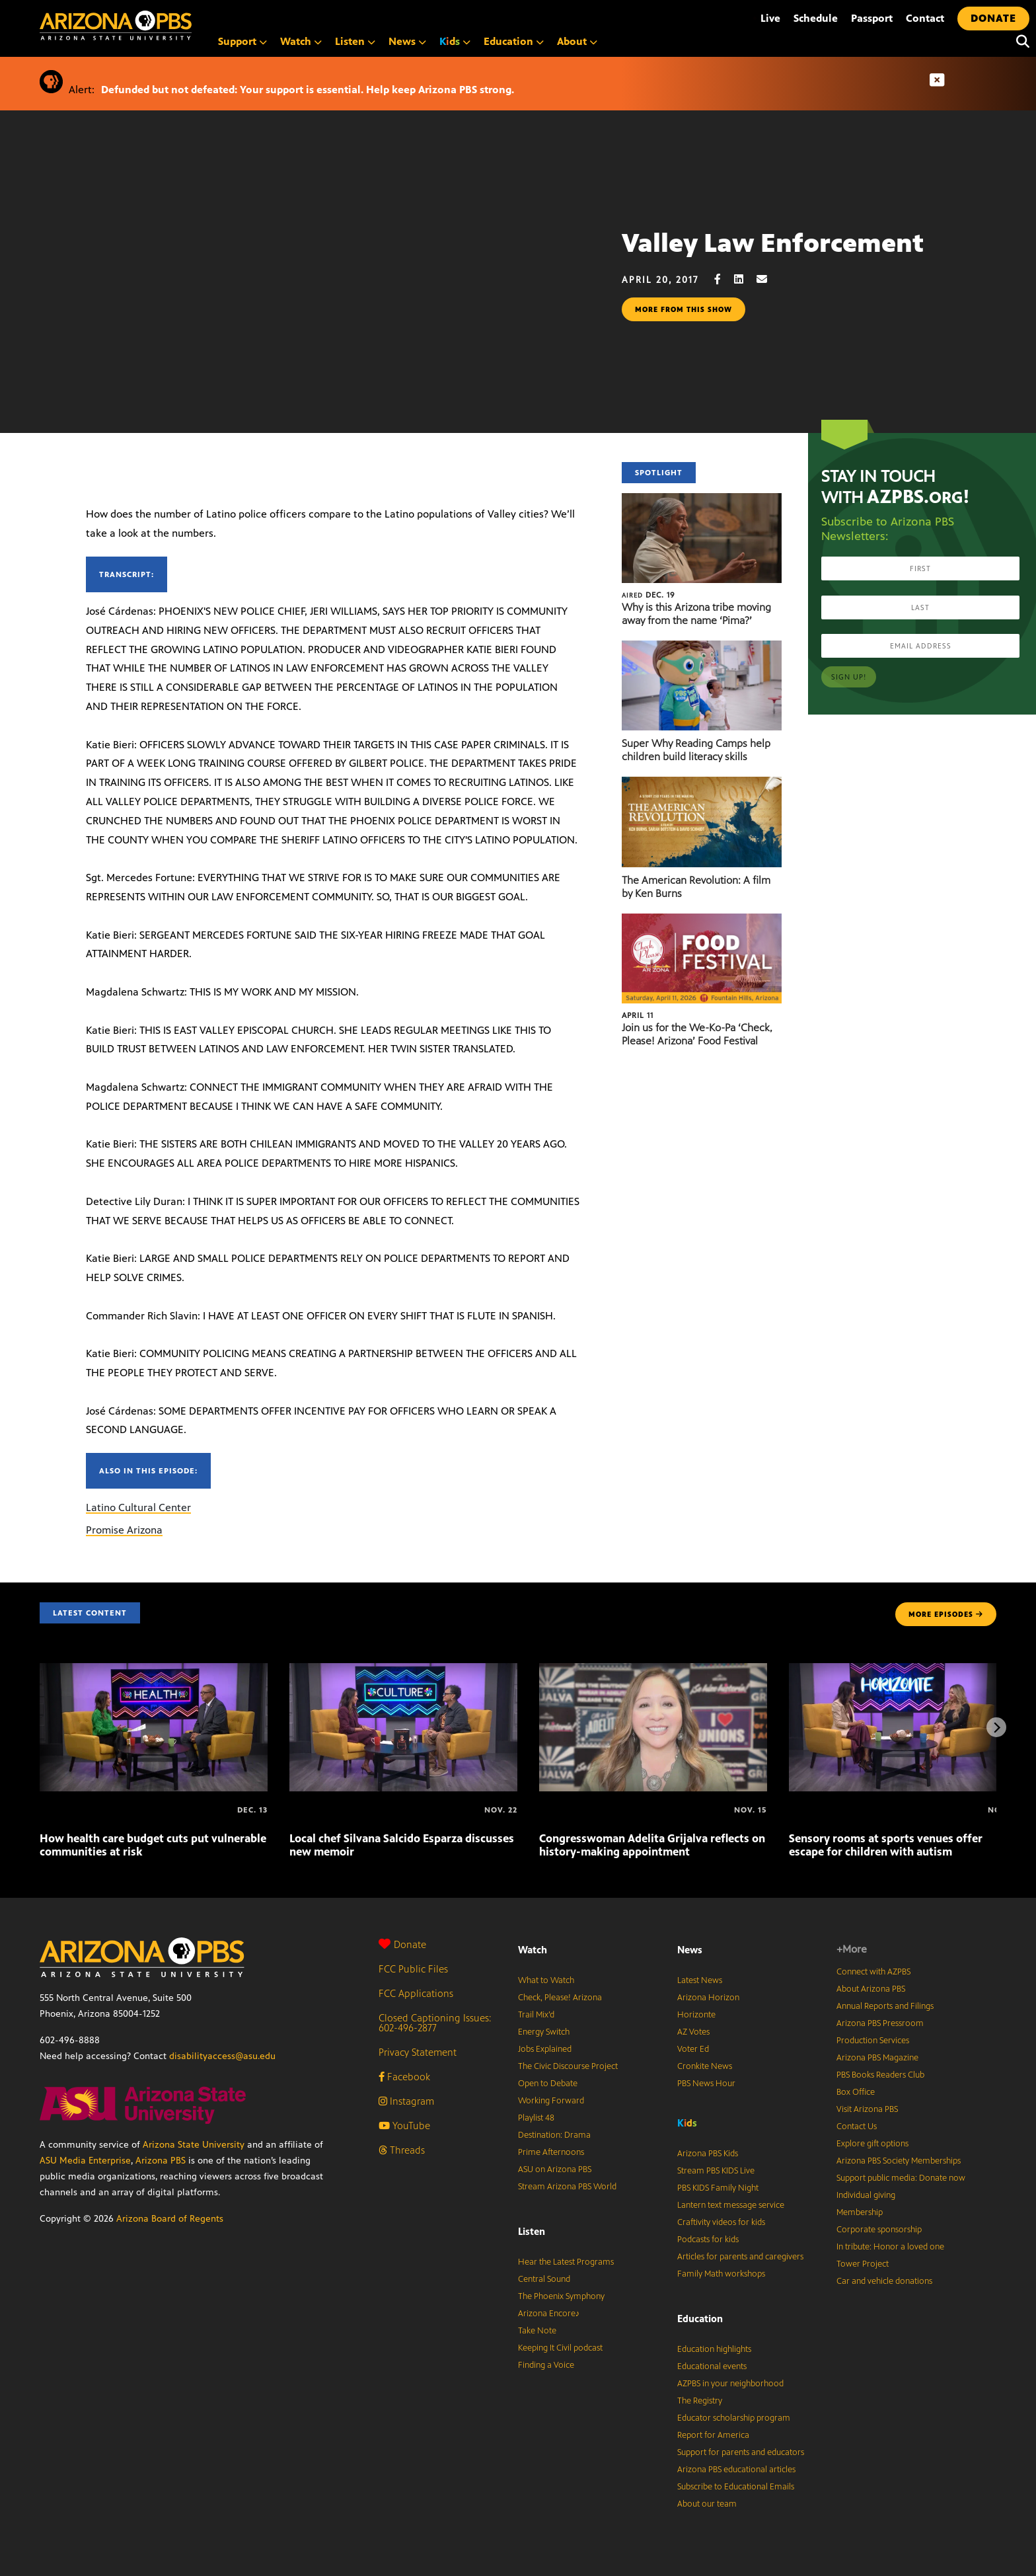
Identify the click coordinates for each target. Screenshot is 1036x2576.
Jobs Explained (545, 2049)
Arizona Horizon (708, 1997)
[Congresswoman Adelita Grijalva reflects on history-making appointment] (653, 1670)
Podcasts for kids (708, 2239)
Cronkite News (704, 2066)
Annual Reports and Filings (885, 2006)
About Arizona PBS (870, 1989)
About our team (707, 2504)
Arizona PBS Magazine (877, 2057)
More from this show (683, 309)
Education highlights (714, 2349)
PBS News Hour (706, 2083)
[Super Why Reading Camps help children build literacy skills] (702, 647)
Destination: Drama (554, 2135)
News (407, 41)
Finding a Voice (546, 2365)
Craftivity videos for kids (721, 2222)
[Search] (1019, 41)
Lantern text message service (730, 2205)
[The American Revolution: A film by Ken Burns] (702, 783)
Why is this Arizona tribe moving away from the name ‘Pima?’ (696, 614)
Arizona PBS (160, 2160)
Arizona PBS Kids (707, 2153)
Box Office (855, 2092)
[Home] (172, 25)
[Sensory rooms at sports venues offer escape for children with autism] (903, 1670)
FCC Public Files (413, 1969)
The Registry (699, 2401)
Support (242, 41)
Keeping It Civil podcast (560, 2348)
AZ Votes (693, 2032)
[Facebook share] (724, 279)
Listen (355, 41)
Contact (925, 18)
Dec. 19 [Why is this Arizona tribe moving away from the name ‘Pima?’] (648, 595)
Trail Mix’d (536, 2015)
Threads (402, 2150)
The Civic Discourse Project (568, 2066)
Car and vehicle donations (884, 2281)
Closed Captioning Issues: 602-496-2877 (435, 2022)
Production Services (872, 2040)
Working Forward (551, 2100)
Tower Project (862, 2264)
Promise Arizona (124, 1530)
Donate (402, 1944)
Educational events (712, 2366)
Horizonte (696, 2015)
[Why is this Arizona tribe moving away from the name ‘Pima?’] (702, 500)
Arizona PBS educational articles (736, 2469)
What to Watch (546, 1980)
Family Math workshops (721, 2274)
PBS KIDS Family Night (717, 2188)
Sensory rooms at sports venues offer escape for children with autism (885, 1845)
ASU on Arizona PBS (554, 2169)
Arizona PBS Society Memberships (898, 2161)
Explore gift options (872, 2143)
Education (514, 41)
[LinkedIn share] (745, 279)
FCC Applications (416, 1993)
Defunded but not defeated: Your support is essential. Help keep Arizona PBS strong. (307, 89)
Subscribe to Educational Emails (735, 2486)
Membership (859, 2212)
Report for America (713, 2435)
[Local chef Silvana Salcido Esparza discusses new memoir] (403, 1670)
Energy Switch (544, 2032)
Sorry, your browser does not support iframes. (311, 309)
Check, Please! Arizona (560, 1997)
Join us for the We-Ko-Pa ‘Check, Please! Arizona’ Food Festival (697, 1034)
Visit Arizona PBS (867, 2109)
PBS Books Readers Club (880, 2075)
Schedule (816, 18)
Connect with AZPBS (873, 1972)
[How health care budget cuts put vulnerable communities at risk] (154, 1670)
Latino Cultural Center (138, 1507)
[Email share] (768, 279)
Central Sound (544, 2279)
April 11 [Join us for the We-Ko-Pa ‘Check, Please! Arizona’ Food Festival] (637, 1015)
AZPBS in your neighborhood (730, 2383)
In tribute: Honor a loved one (890, 2247)
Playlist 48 (536, 2118)
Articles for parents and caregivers (740, 2256)
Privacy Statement (418, 2052)
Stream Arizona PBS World (567, 2186)
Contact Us (856, 2126)
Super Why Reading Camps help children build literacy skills (696, 750)
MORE (945, 1614)
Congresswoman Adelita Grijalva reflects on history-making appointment (652, 1845)
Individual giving (865, 2195)
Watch (301, 41)
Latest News (699, 1980)
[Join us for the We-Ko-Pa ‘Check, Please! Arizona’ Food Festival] (702, 920)
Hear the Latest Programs (566, 2262)
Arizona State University (193, 2144)
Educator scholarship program (733, 2418)
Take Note (537, 2330)
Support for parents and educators (740, 2452)
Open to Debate (547, 2083)
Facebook (404, 2076)
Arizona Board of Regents (169, 2218)
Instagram (406, 2101)
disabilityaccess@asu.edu (222, 2056)
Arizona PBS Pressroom (880, 2023)
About (577, 41)
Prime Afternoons (551, 2152)
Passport (872, 18)
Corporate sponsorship (879, 2229)
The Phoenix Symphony (561, 2296)
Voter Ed (693, 2049)
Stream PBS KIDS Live (716, 2171)
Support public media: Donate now (900, 2178)
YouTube (404, 2125)
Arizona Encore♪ (549, 2313)
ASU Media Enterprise (85, 2160)
